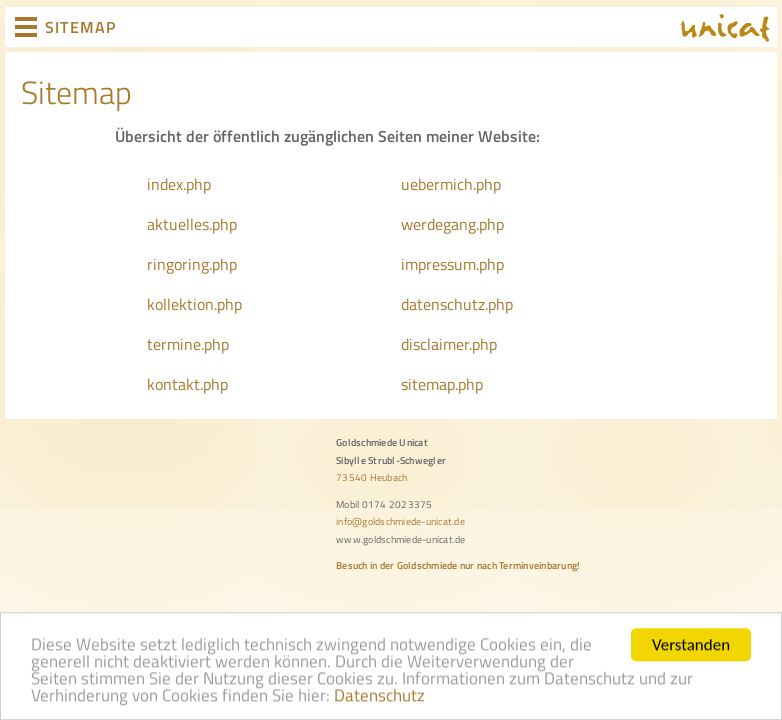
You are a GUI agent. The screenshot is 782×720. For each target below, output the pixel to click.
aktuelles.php (192, 224)
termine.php (188, 344)
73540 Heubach (371, 477)
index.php (179, 184)
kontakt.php (187, 384)
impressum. (440, 264)
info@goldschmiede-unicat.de (400, 521)
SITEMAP (80, 27)
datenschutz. (444, 304)
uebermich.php (451, 184)
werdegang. (440, 224)
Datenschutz (379, 701)
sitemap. (429, 384)
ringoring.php (192, 264)
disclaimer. (436, 344)
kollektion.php (194, 304)
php (491, 224)
